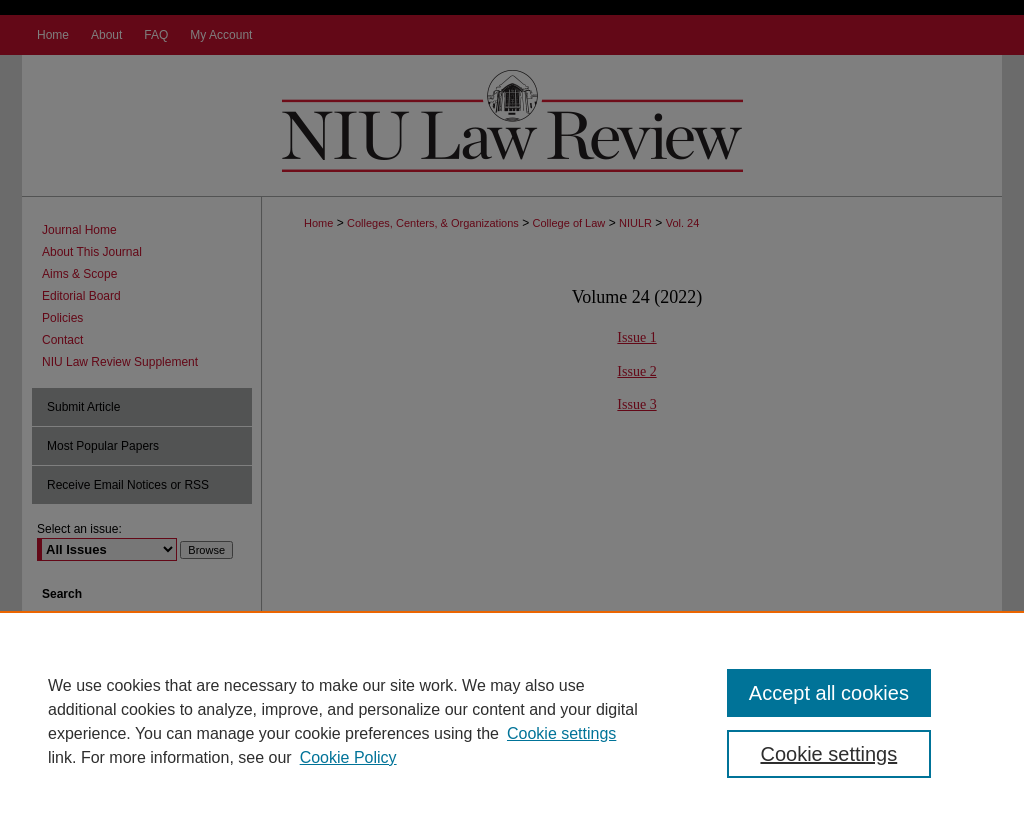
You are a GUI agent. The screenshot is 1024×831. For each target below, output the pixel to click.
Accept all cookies (829, 693)
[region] (512, 721)
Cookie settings (561, 733)
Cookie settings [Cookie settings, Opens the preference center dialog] (828, 754)
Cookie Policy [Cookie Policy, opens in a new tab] (348, 757)
